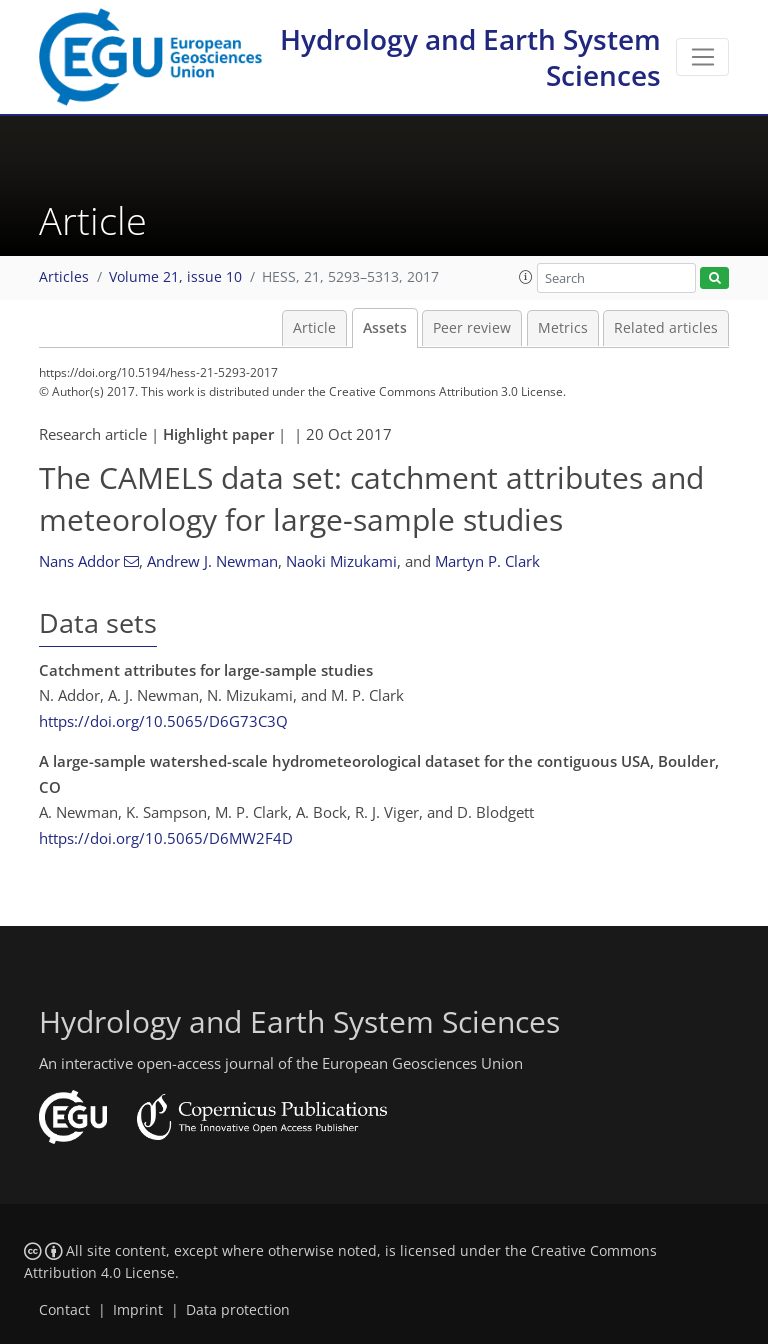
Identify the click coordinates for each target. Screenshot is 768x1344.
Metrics (563, 328)
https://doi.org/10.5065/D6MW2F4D (166, 838)
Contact (64, 1310)
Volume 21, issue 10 (175, 277)
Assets (385, 328)
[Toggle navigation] (702, 57)
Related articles (666, 328)
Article (314, 328)
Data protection (238, 1310)
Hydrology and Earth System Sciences (470, 57)
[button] (526, 277)
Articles (64, 277)
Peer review (472, 328)
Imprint (138, 1310)
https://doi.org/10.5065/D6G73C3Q (163, 721)
